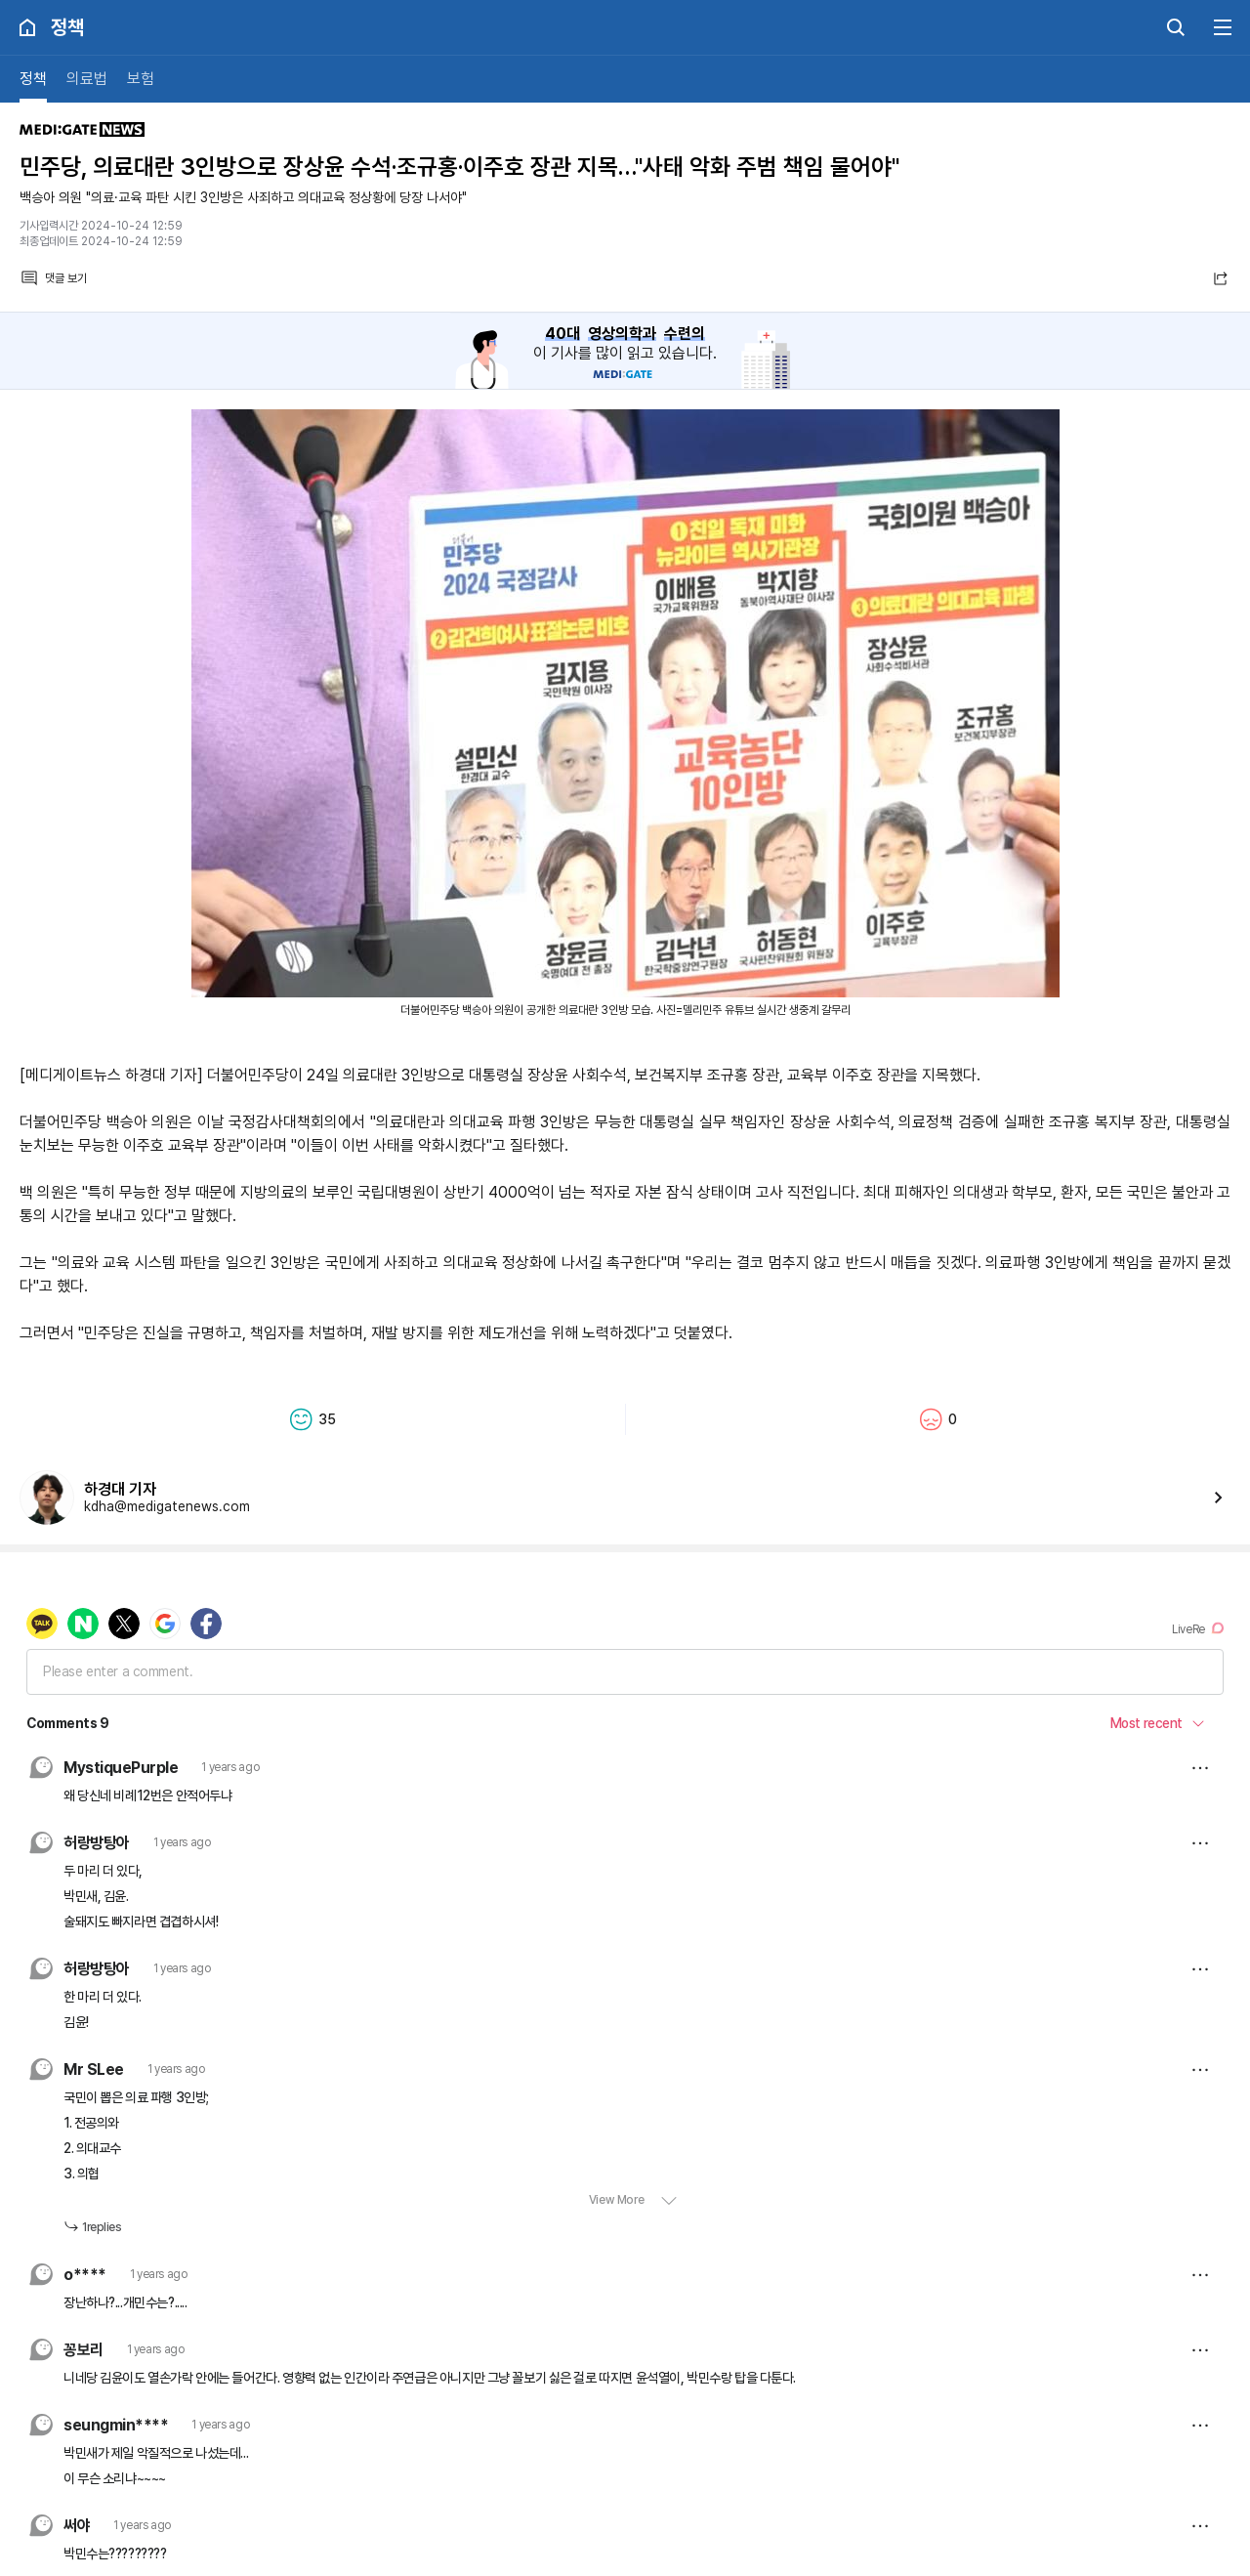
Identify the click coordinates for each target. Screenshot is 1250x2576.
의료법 (86, 78)
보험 (140, 78)
